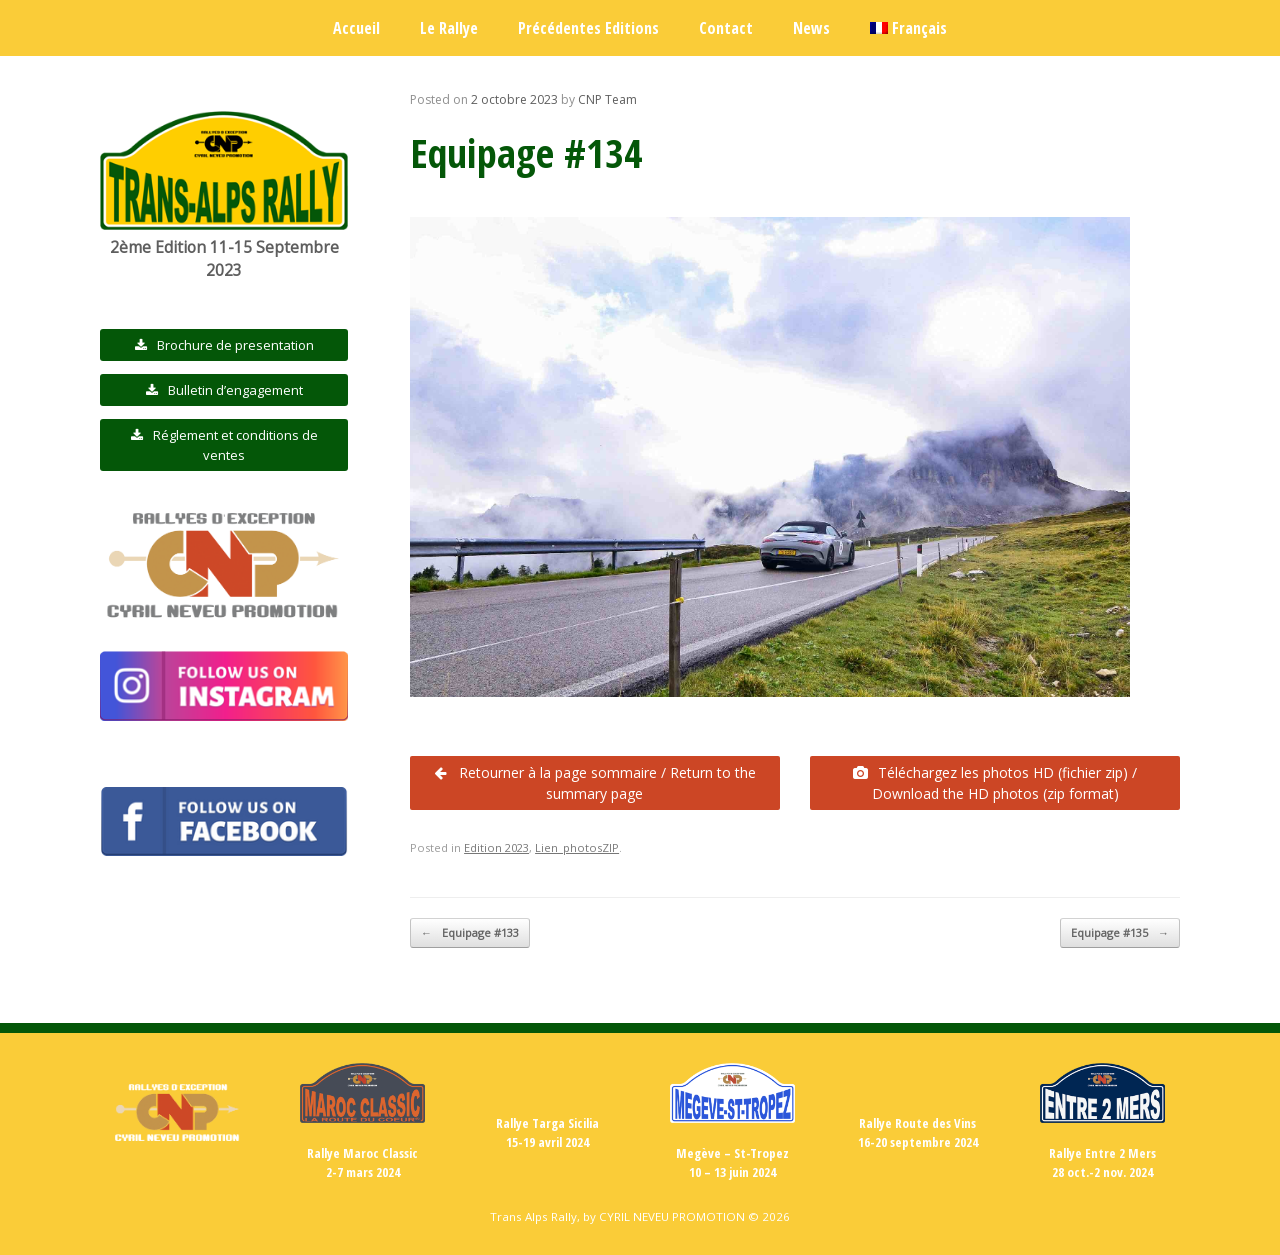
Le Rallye (449, 28)
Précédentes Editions (588, 28)
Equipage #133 (470, 933)
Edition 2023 (496, 847)
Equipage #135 (1120, 933)
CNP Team (607, 99)
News (811, 28)
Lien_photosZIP (577, 847)
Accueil (356, 28)
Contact (726, 28)
